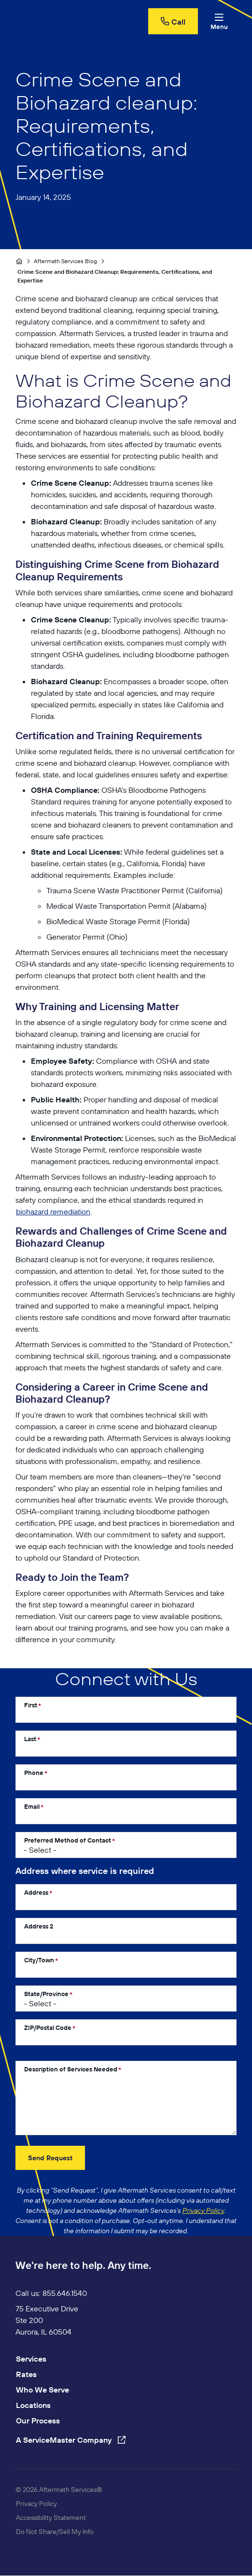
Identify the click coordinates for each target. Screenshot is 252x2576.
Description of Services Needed (70, 2069)
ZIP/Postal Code (47, 2027)
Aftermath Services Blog (66, 261)
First (30, 1705)
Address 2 (38, 1926)
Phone (33, 1772)
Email (32, 1806)
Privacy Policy (36, 2503)
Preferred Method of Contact (67, 1840)
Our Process (38, 2420)
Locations (33, 2405)
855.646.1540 (64, 2293)
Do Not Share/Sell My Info (55, 2531)
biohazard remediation (53, 1211)
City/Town (39, 1960)
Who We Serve (42, 2389)
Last (30, 1739)
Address (36, 1892)
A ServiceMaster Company (71, 2440)
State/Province (46, 1994)
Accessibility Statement (51, 2517)
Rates (26, 2374)
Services (31, 2359)
